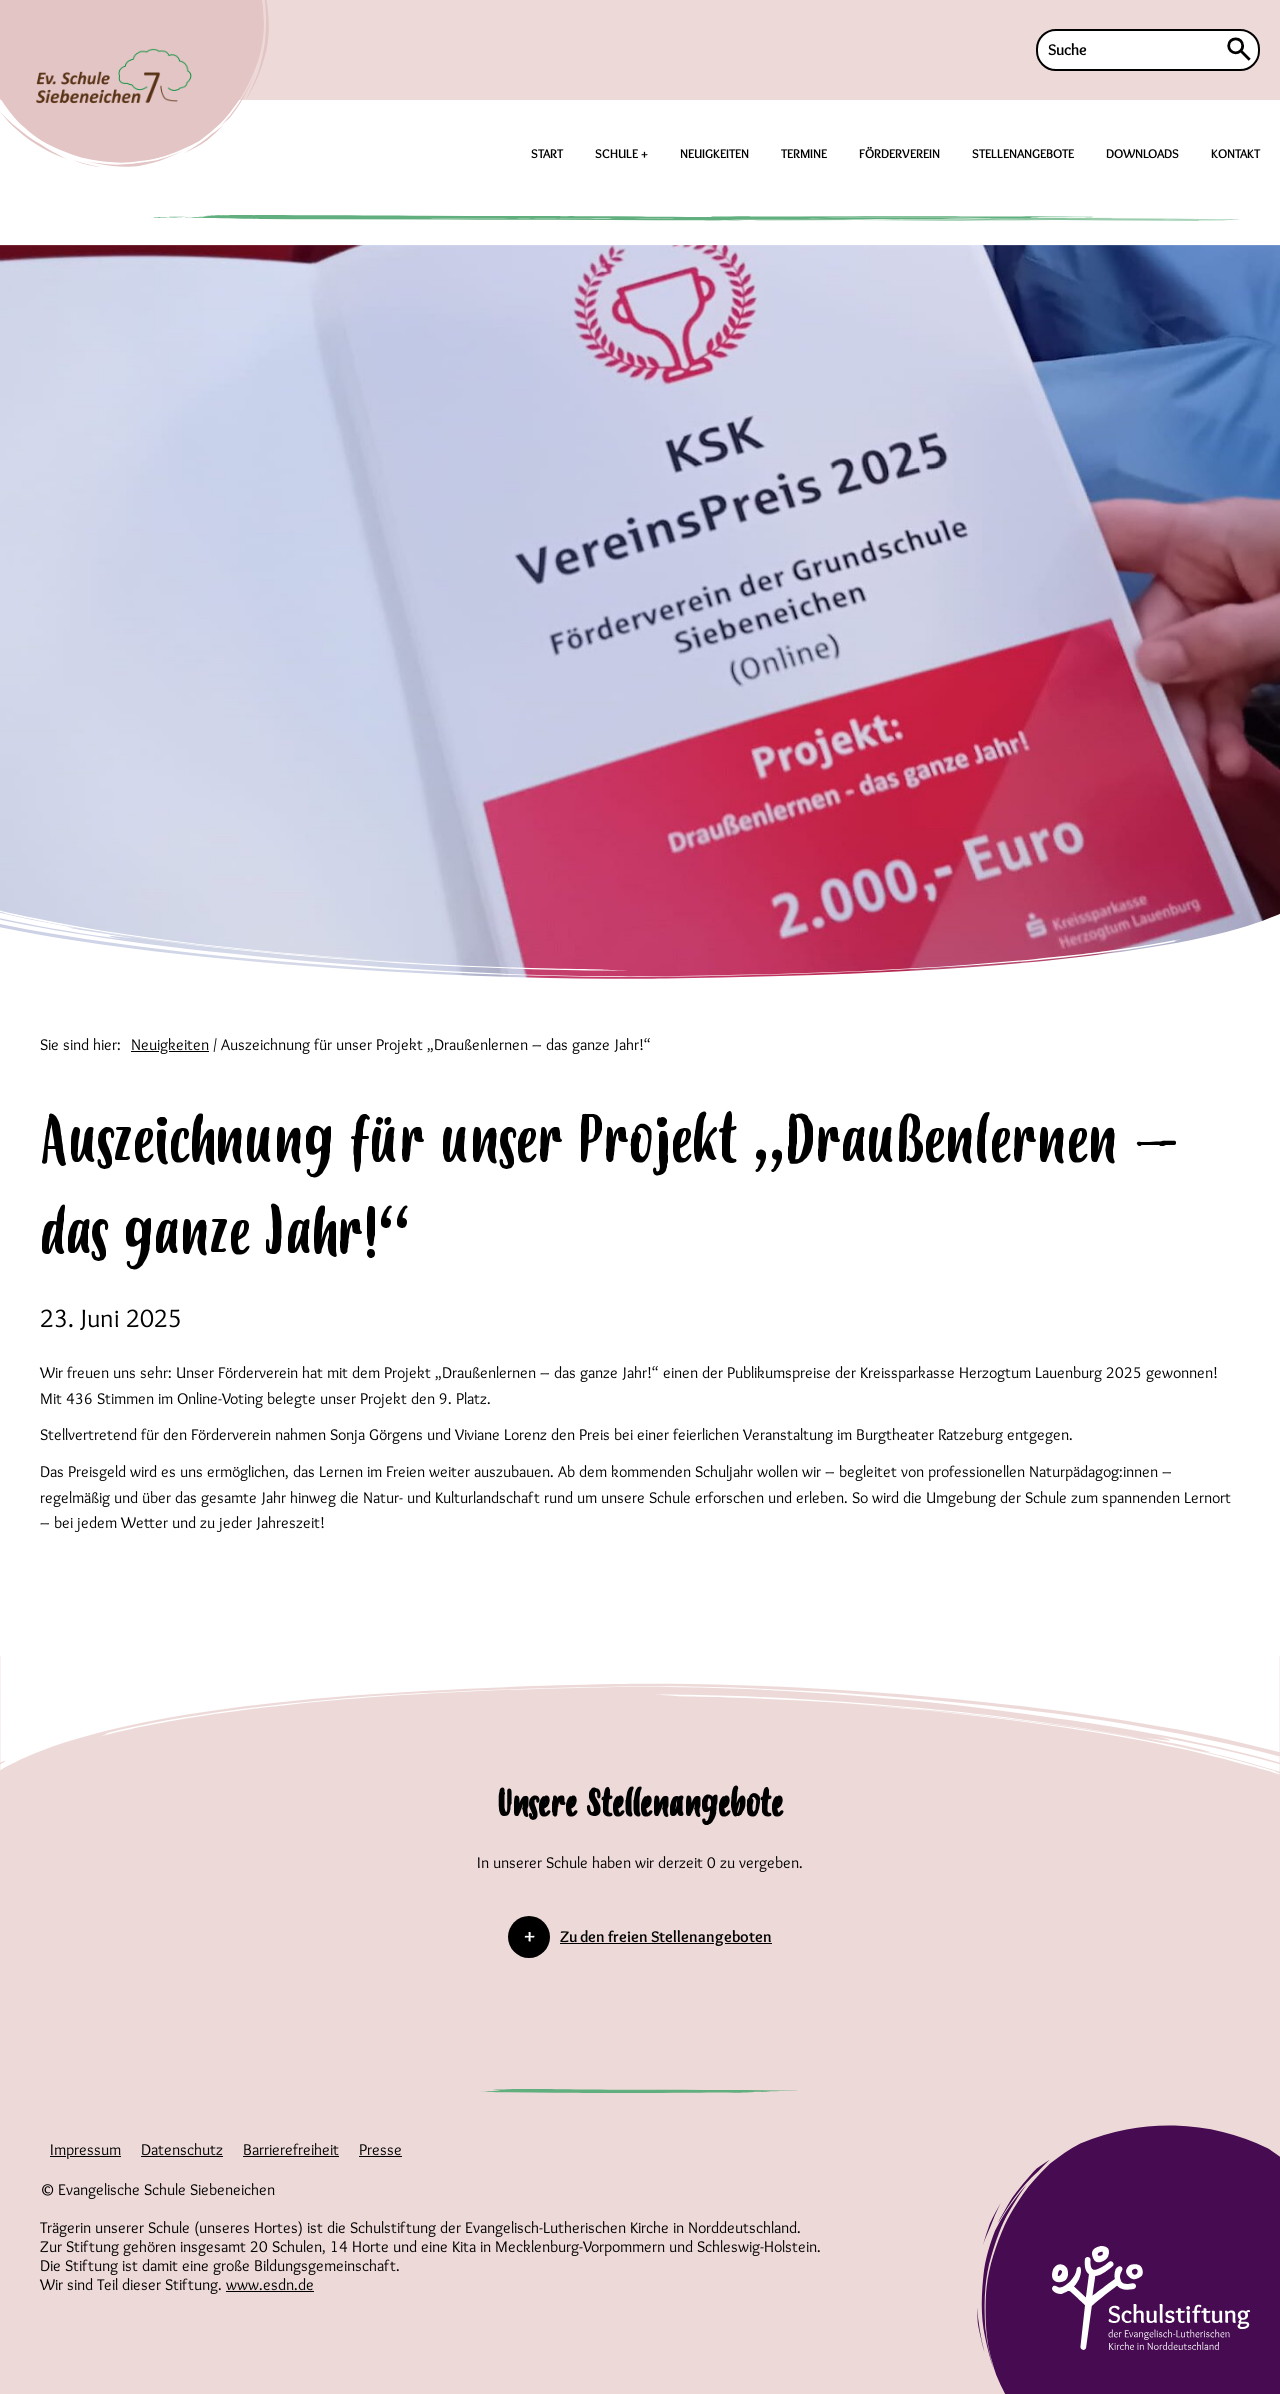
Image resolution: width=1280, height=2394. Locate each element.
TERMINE (804, 153)
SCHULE (618, 153)
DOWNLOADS (1142, 153)
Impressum (85, 2149)
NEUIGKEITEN (714, 153)
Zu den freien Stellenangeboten (666, 1936)
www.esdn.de (270, 2284)
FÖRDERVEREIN (899, 153)
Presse (380, 2149)
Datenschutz (182, 2149)
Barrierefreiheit (291, 2149)
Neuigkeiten (170, 1044)
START (547, 153)
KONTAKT (1235, 153)
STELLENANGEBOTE (1023, 153)
